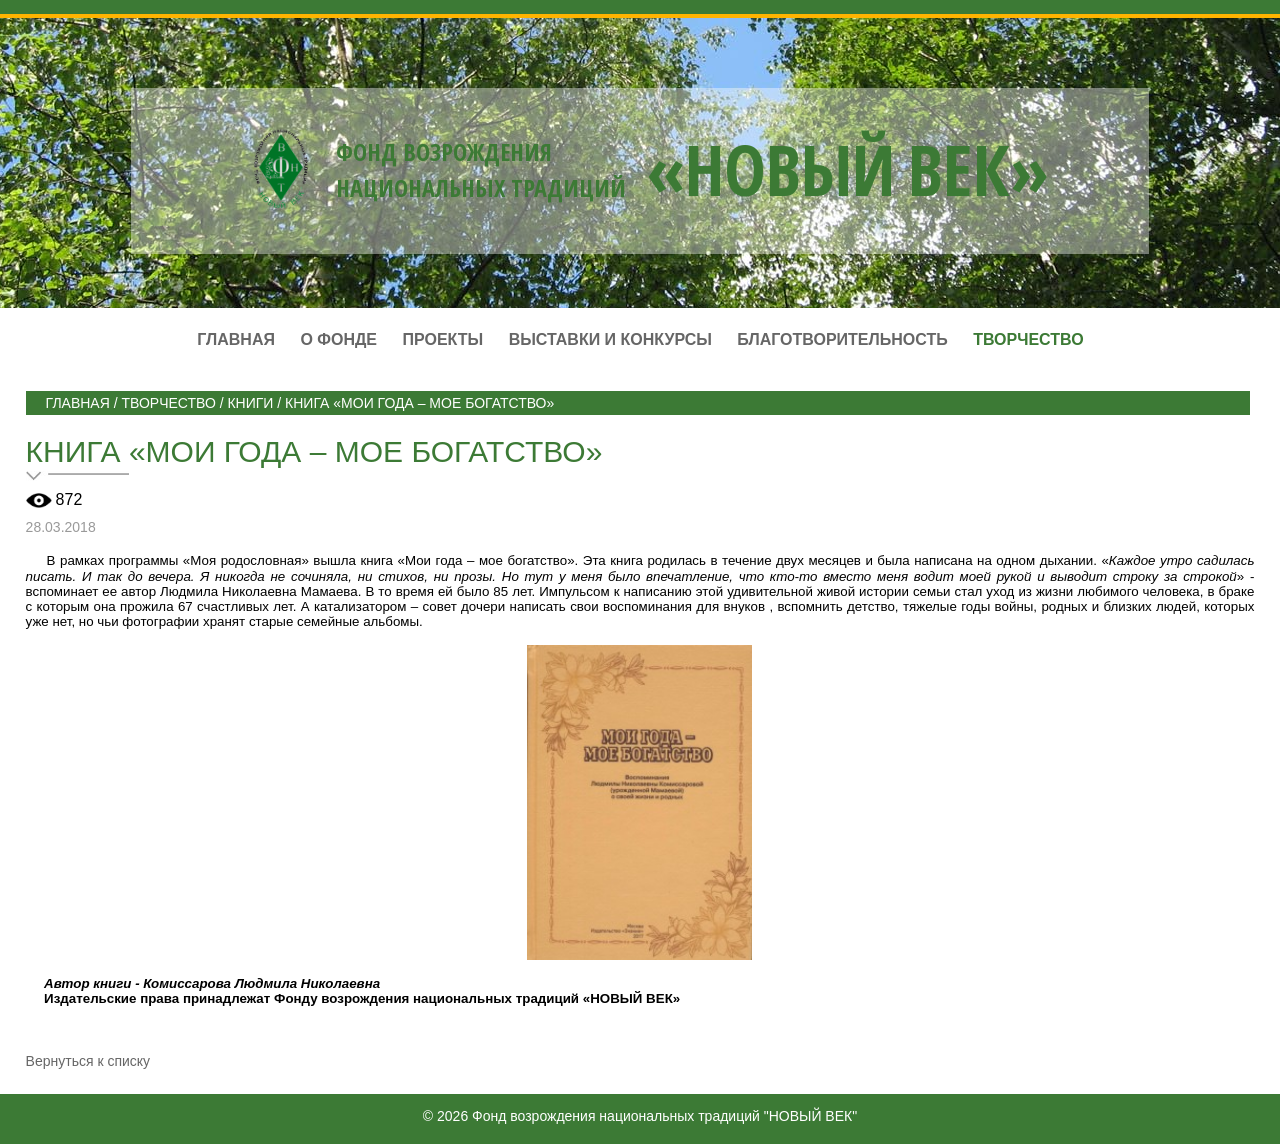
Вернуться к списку (88, 1061)
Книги (250, 403)
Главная (236, 339)
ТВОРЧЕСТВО (168, 403)
